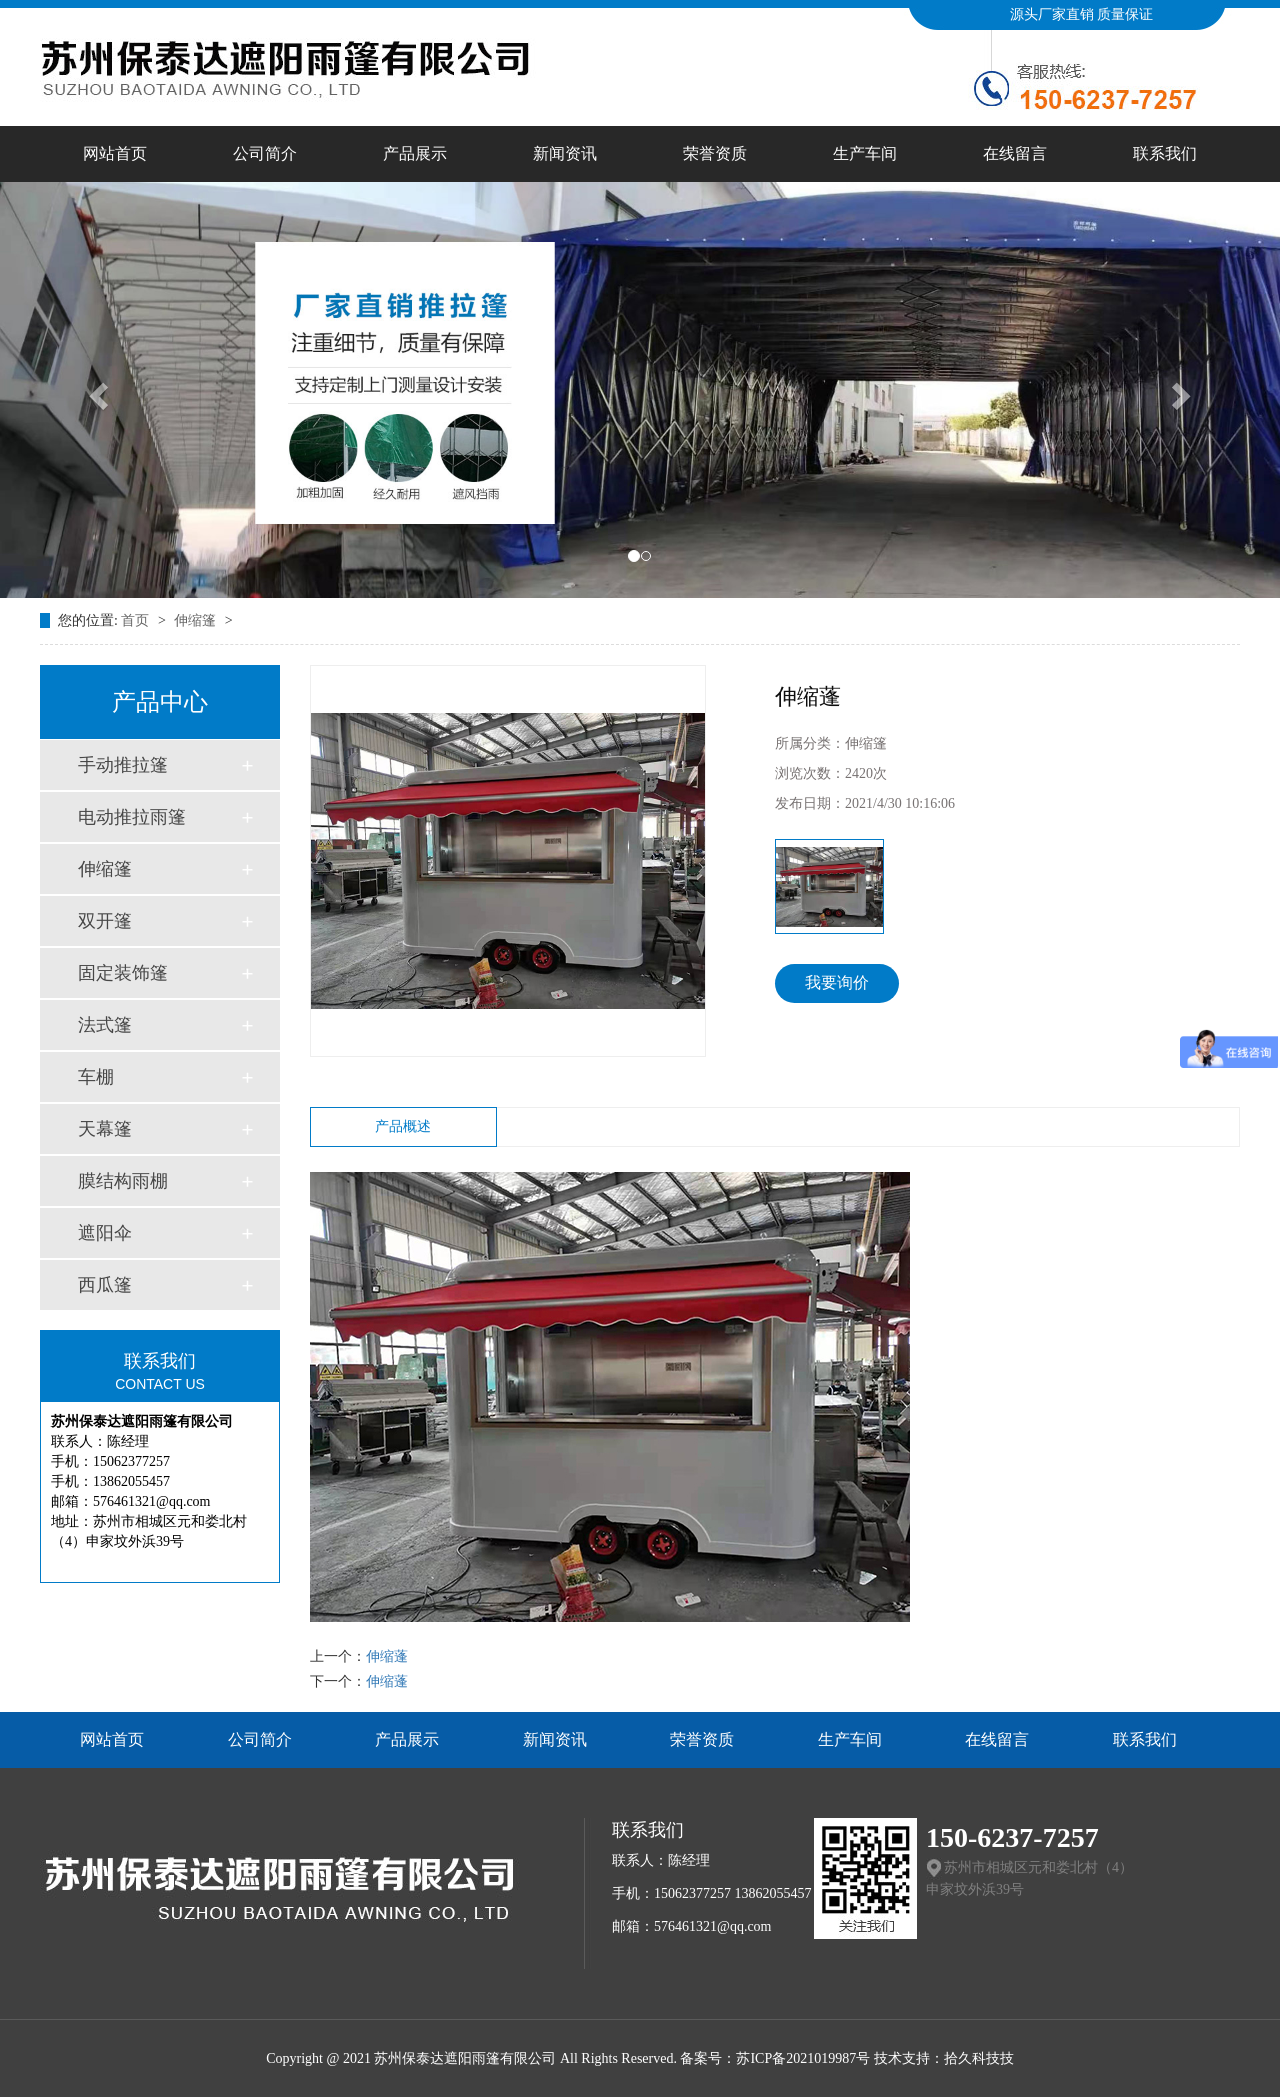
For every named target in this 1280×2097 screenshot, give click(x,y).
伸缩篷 (197, 620)
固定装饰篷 (123, 973)
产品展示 (415, 153)
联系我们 (1165, 153)
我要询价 (837, 982)
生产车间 (865, 153)
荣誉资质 (715, 153)
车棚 (96, 1077)
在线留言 (1015, 153)
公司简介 (265, 153)
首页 (137, 620)
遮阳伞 (105, 1233)
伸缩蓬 (387, 1656)
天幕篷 (105, 1129)
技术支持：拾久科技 (937, 2058)
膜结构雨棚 (123, 1181)
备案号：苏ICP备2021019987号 (775, 2058)
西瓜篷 (105, 1285)
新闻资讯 (565, 153)
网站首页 (115, 153)
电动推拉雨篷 (132, 817)
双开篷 (105, 921)
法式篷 (105, 1025)
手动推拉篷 (123, 765)
